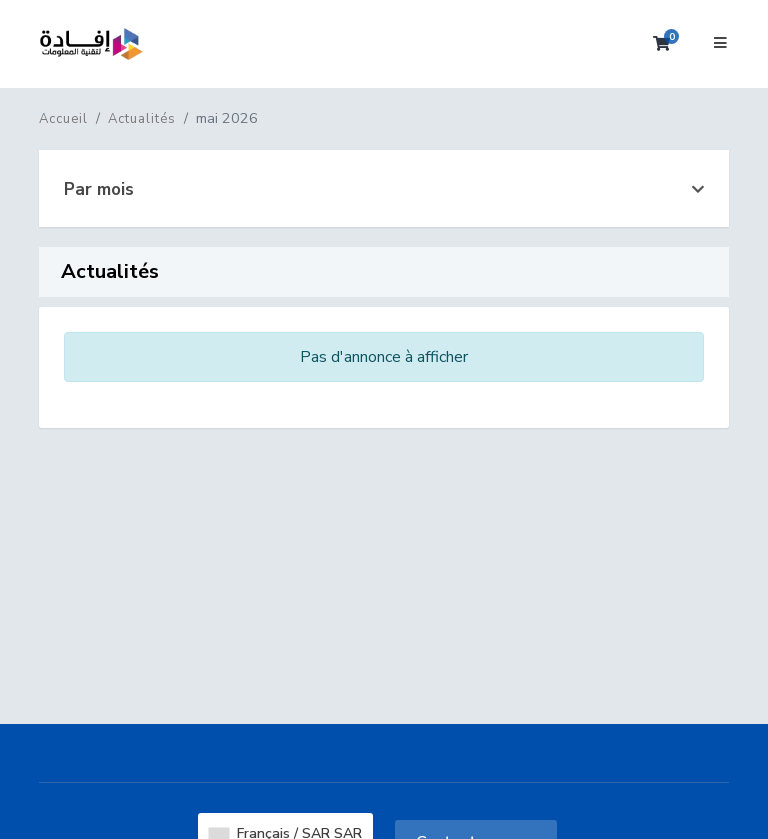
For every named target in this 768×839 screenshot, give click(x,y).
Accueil (63, 119)
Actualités (142, 119)
